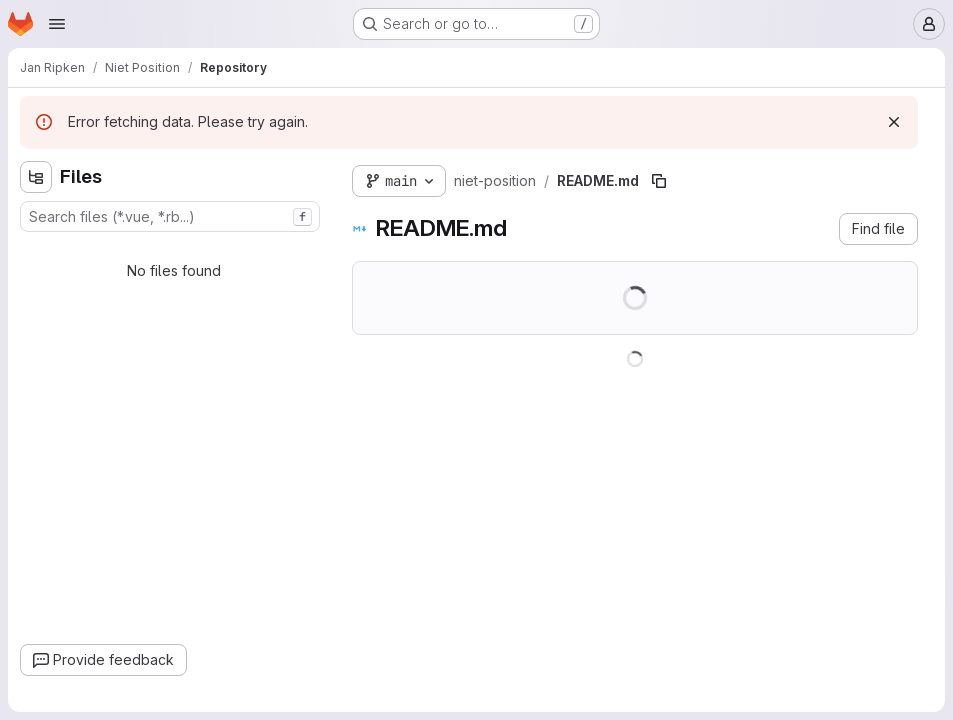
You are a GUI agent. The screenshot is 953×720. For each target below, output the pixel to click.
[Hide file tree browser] (36, 177)
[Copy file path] (659, 181)
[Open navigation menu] (57, 24)
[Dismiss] (894, 122)
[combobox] (170, 216)
